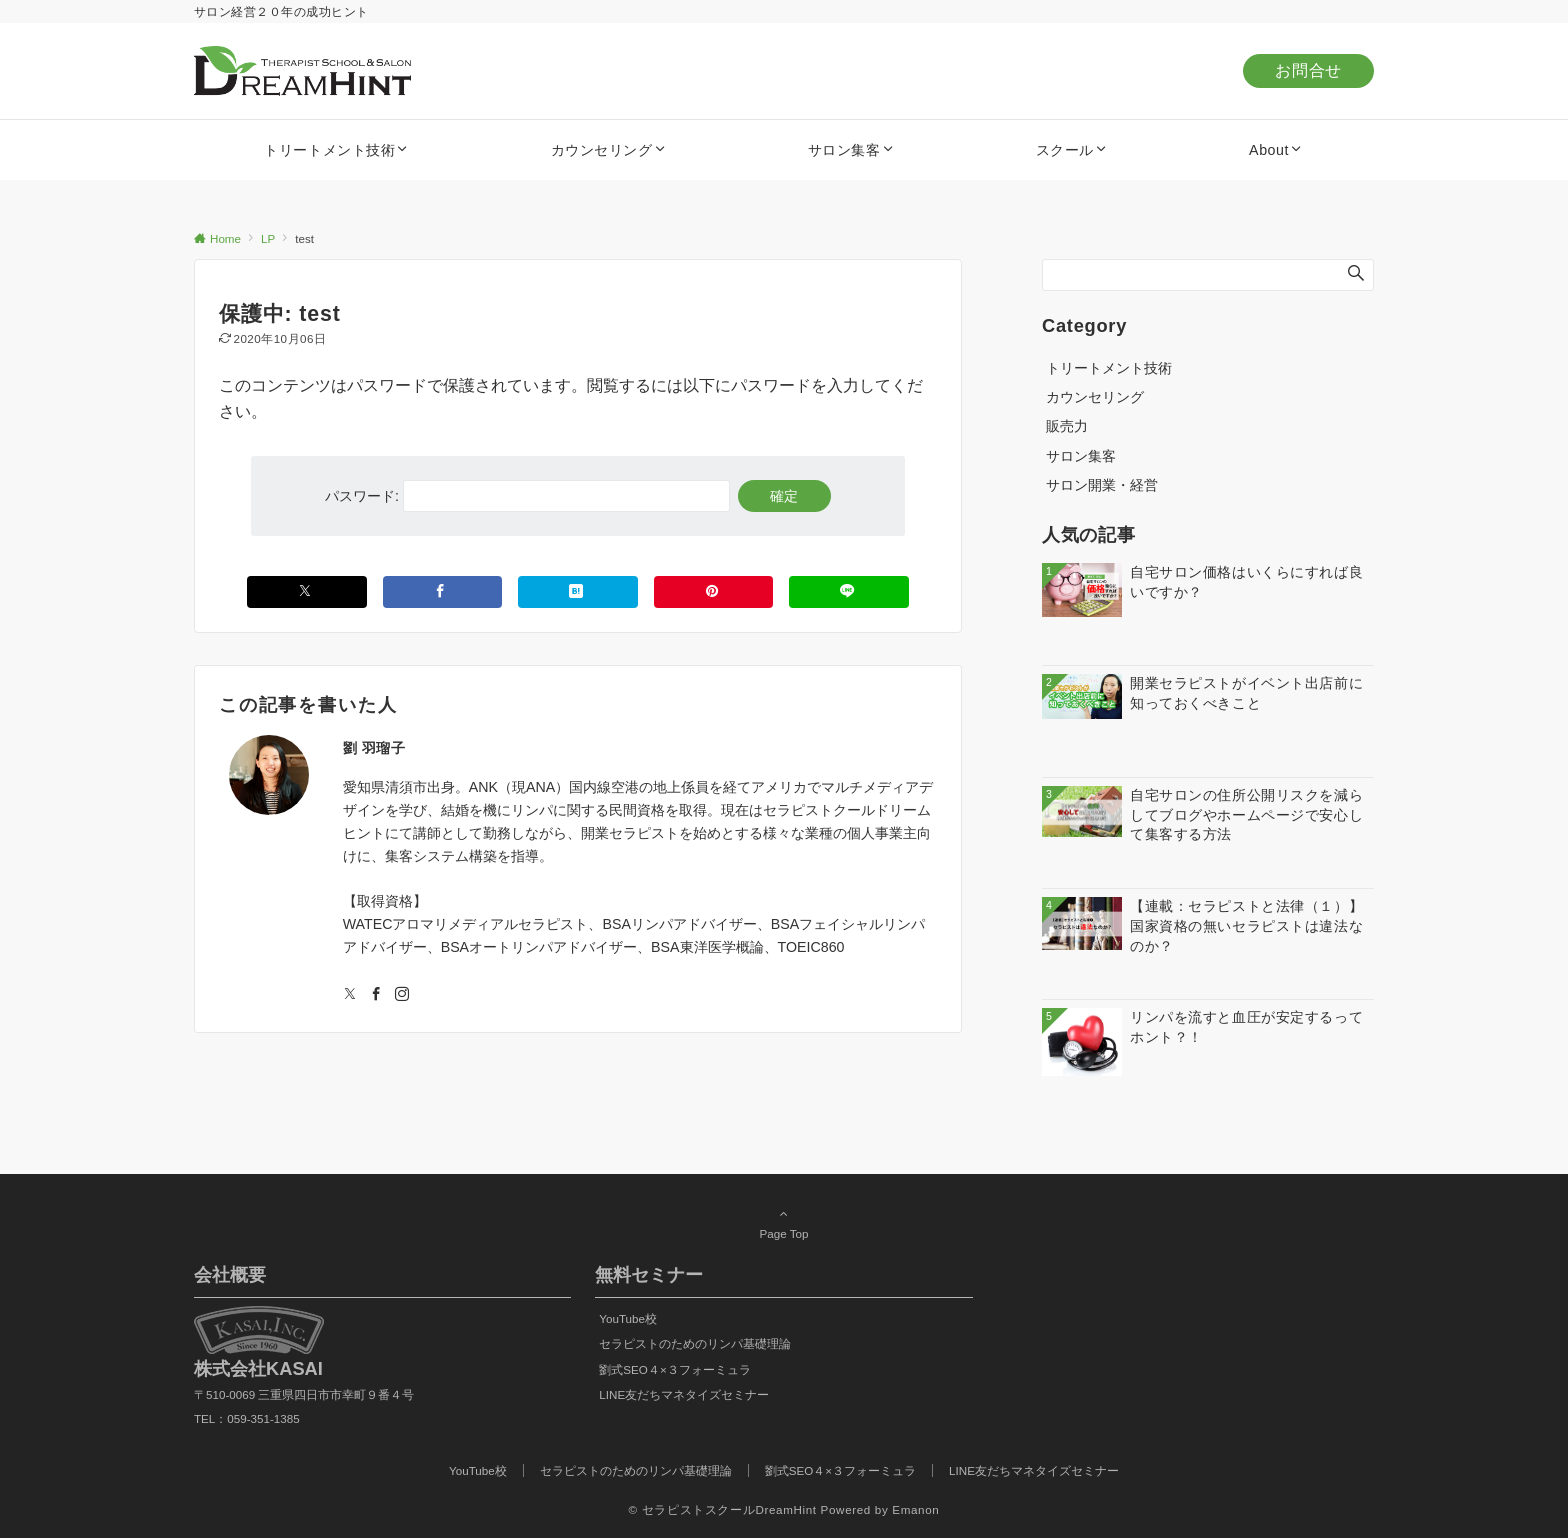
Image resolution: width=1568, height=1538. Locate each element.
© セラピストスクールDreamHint (723, 1509)
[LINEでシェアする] (849, 591)
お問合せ (1308, 70)
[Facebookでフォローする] (376, 995)
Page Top (784, 1223)
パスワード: (527, 496)
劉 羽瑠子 (374, 748)
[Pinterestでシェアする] (714, 591)
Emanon (915, 1509)
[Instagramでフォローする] (402, 995)
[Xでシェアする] (307, 591)
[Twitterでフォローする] (350, 995)
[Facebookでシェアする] (443, 591)
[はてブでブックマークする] (578, 591)
